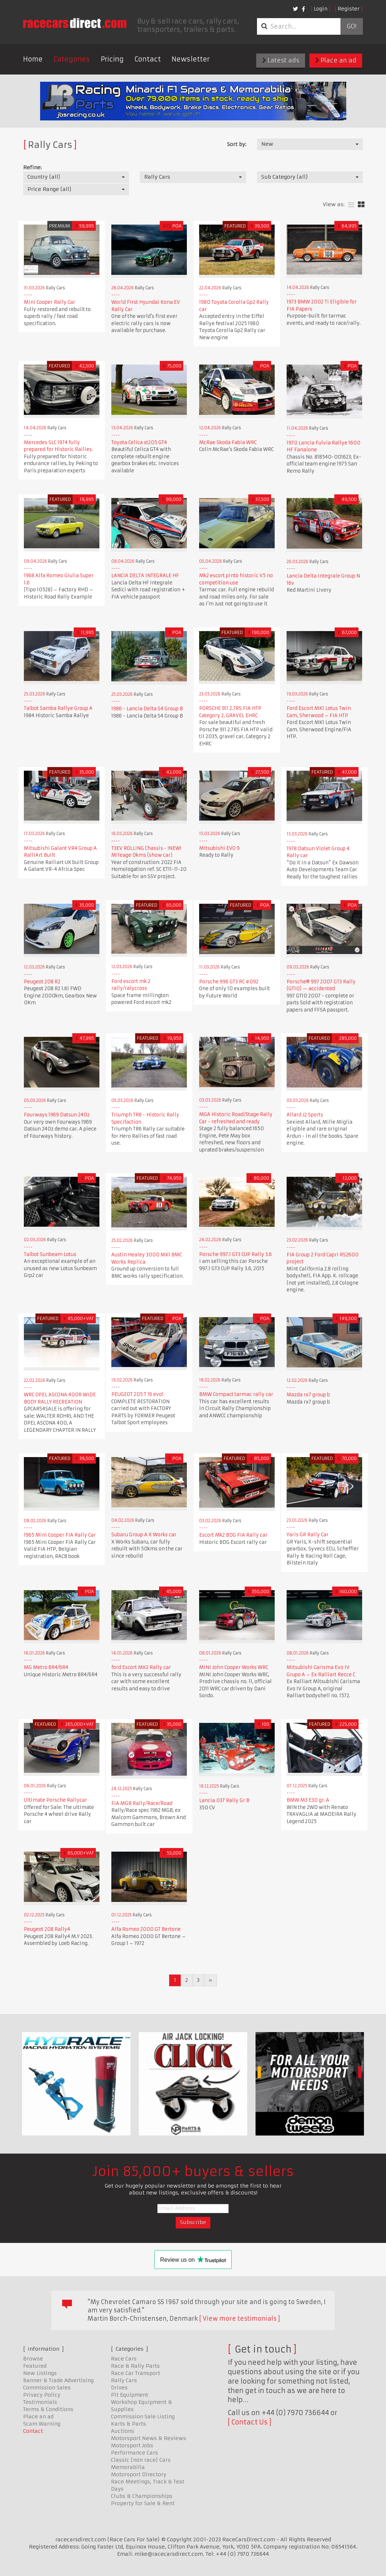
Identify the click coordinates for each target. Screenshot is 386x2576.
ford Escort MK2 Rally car (141, 1667)
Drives (119, 2387)
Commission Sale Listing (143, 2416)
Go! (351, 26)
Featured (35, 2366)
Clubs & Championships (141, 2496)
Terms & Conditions (48, 2409)
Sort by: (236, 144)
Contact (147, 59)
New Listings (40, 2373)
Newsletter (191, 59)
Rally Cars (124, 2380)
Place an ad (335, 60)
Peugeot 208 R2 (42, 982)
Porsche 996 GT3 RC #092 (228, 982)
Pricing (112, 59)
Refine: (32, 167)
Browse (33, 2358)
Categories (71, 59)
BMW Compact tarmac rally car (236, 1394)
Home (33, 59)
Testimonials (40, 2402)
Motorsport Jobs (132, 2445)
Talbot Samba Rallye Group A (58, 708)
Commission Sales (47, 2387)
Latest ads (280, 60)
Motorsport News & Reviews (148, 2438)
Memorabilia (128, 2467)
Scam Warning (41, 2423)
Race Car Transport (135, 2373)
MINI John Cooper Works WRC (233, 1667)
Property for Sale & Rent (143, 2503)
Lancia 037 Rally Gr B (224, 1800)
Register (349, 8)
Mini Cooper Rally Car (49, 302)
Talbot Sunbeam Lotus (50, 1254)
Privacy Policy (41, 2395)
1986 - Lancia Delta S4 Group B (147, 709)
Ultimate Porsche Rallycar (55, 1800)
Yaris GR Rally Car (308, 1535)
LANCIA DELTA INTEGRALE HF (145, 575)
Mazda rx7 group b (308, 1395)
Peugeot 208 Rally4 (47, 1929)
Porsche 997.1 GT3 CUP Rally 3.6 (235, 1254)
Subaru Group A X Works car (143, 1535)
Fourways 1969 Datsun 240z (57, 1115)
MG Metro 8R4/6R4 (46, 1667)
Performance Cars (134, 2452)
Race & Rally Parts (135, 2366)
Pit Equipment (129, 2395)
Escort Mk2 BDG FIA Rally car (233, 1535)
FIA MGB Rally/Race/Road (141, 1803)
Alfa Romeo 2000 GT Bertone (146, 1929)
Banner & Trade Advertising (58, 2380)
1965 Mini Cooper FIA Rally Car (60, 1535)
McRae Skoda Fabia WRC (228, 442)
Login (320, 8)
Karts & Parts (128, 2423)
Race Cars (124, 2358)
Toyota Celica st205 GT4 (139, 442)
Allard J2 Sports (305, 1115)
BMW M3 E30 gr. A (308, 1800)
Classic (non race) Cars (141, 2460)
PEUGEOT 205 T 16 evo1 (137, 1394)
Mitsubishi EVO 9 (219, 848)
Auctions (122, 2431)
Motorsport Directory (138, 2474)
